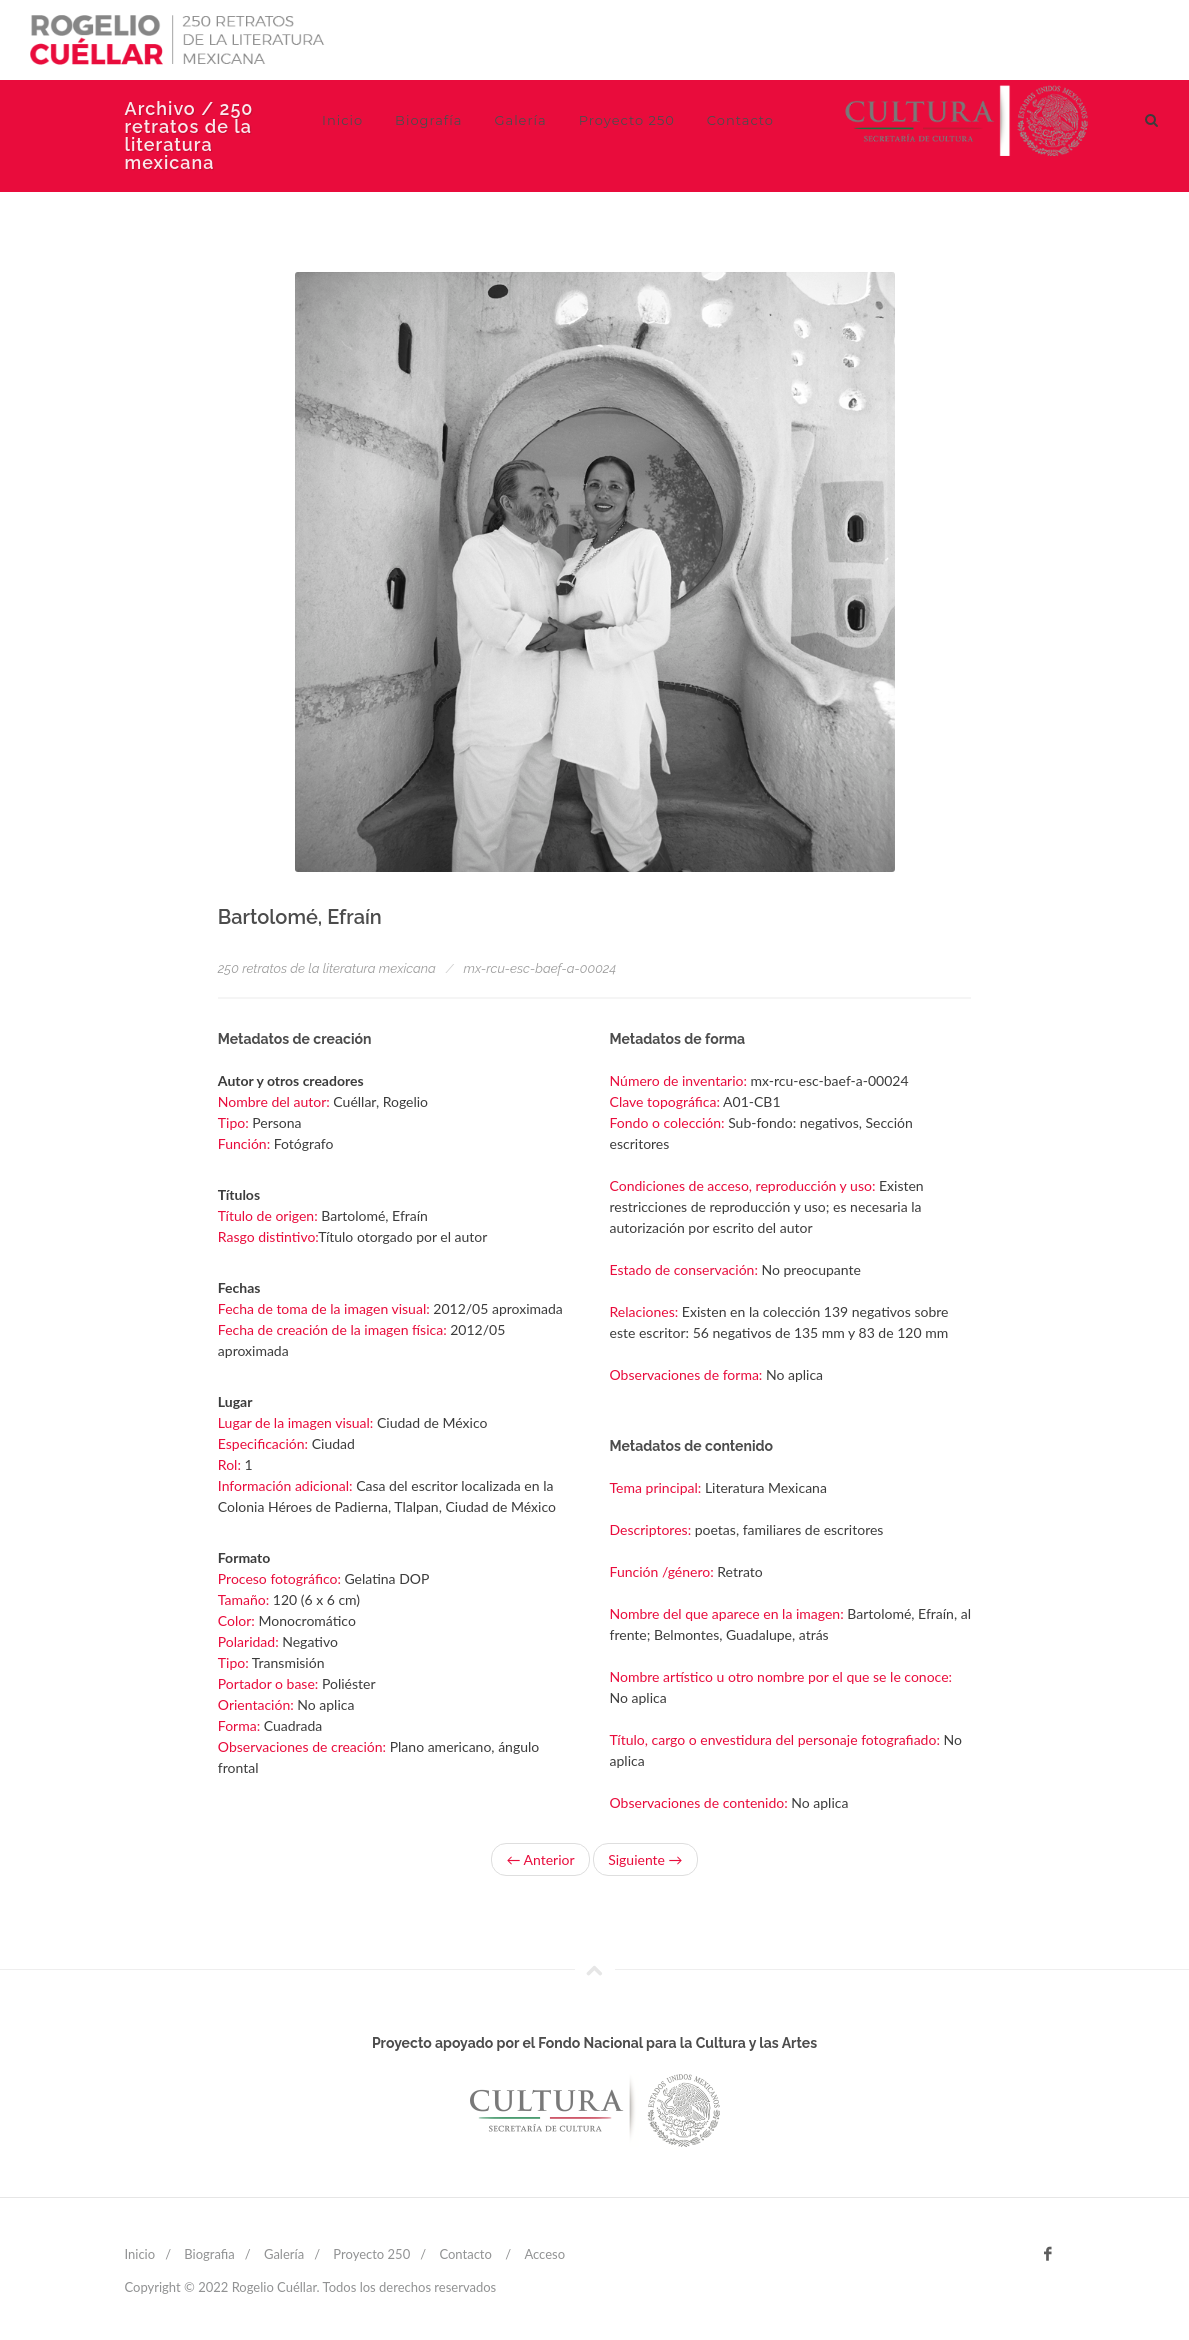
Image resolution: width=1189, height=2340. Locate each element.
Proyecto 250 (371, 2254)
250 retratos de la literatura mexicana (327, 968)
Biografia (209, 2254)
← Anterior (540, 1859)
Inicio (140, 2254)
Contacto (465, 2254)
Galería (284, 2254)
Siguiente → (645, 1859)
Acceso (544, 2254)
